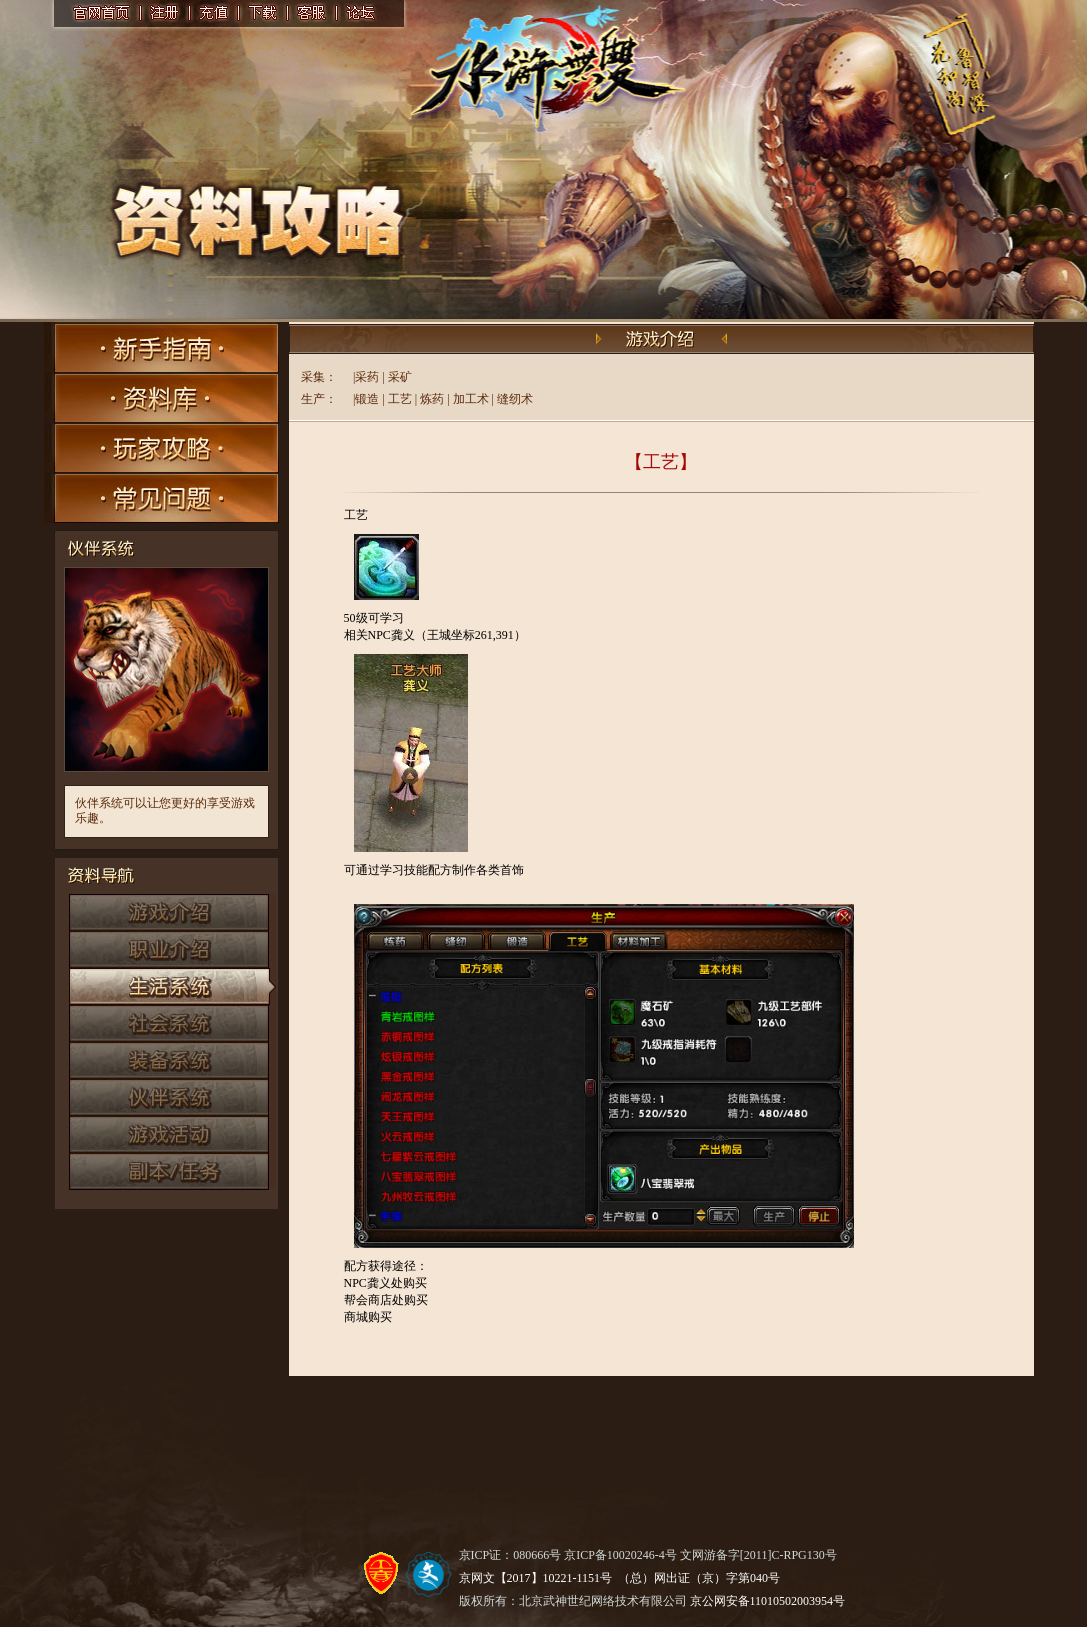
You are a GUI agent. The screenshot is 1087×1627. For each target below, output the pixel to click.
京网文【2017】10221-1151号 (536, 1578)
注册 (163, 13)
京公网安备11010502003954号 (768, 1601)
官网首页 (99, 13)
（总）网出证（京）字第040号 (699, 1578)
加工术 (471, 399)
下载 (263, 13)
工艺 (400, 399)
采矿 (400, 377)
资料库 (161, 398)
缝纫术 (515, 399)
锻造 (367, 399)
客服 (313, 13)
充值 (213, 13)
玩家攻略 (161, 448)
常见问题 (161, 498)
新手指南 (161, 347)
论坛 (363, 13)
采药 (367, 377)
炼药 (432, 399)
